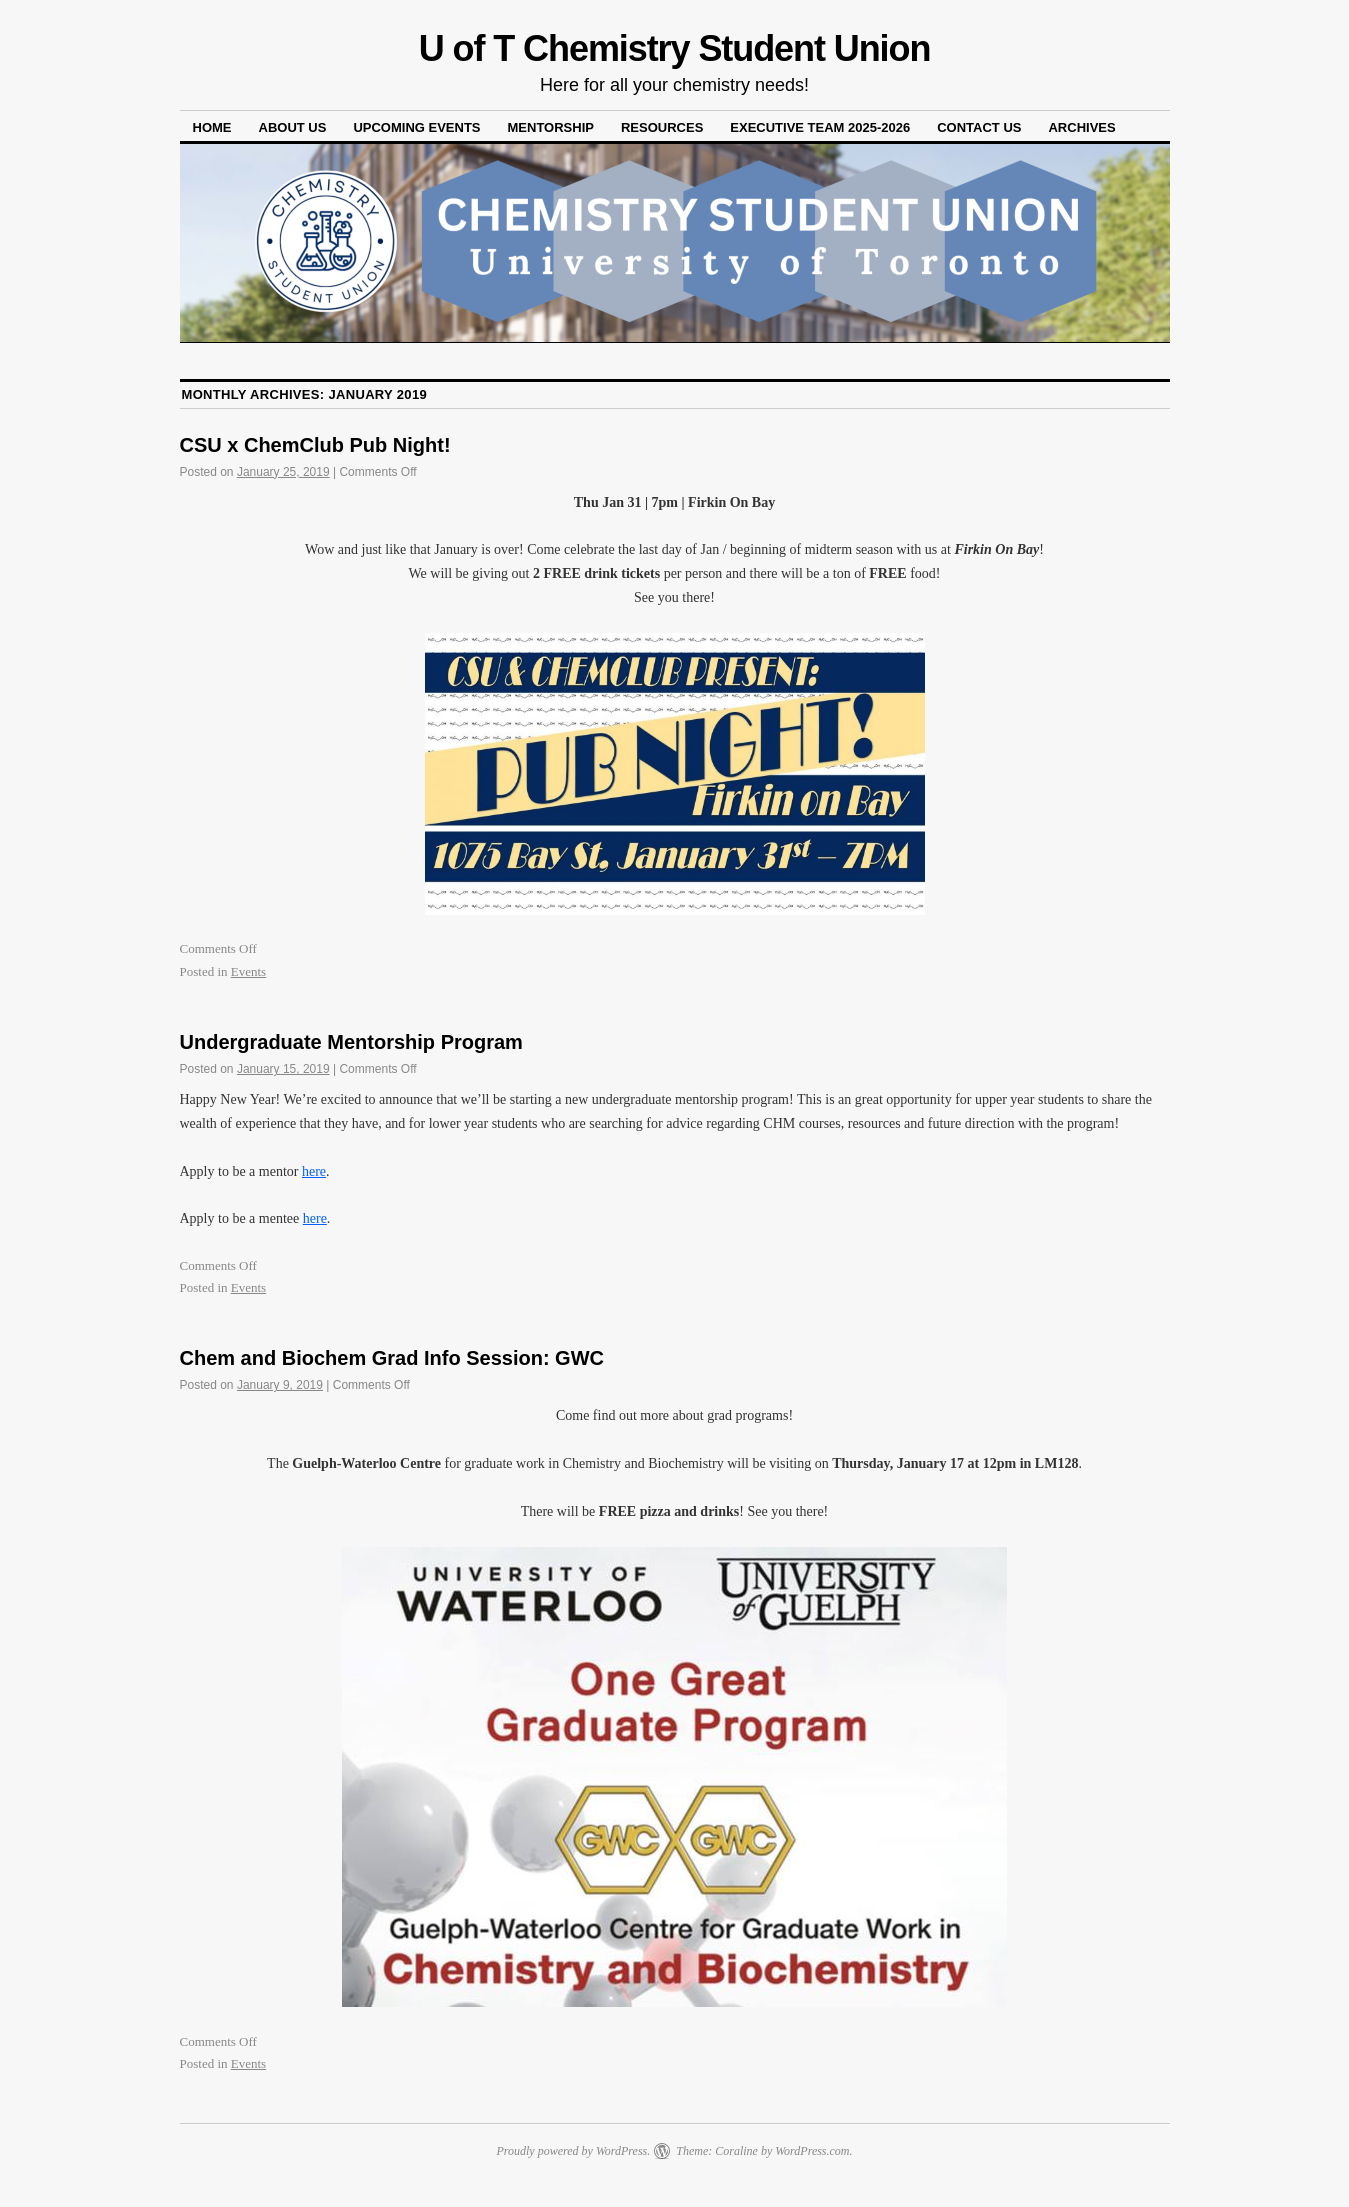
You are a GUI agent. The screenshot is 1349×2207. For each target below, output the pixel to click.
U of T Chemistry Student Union (675, 48)
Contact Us (979, 127)
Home (212, 127)
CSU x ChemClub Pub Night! (315, 445)
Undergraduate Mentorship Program (351, 1042)
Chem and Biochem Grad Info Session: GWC (392, 1358)
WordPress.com (812, 2151)
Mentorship (551, 127)
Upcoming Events (416, 127)
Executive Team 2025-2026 (820, 127)
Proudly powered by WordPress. (573, 2151)
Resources (662, 127)
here (314, 1171)
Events (248, 971)
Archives (1081, 127)
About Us (293, 127)
